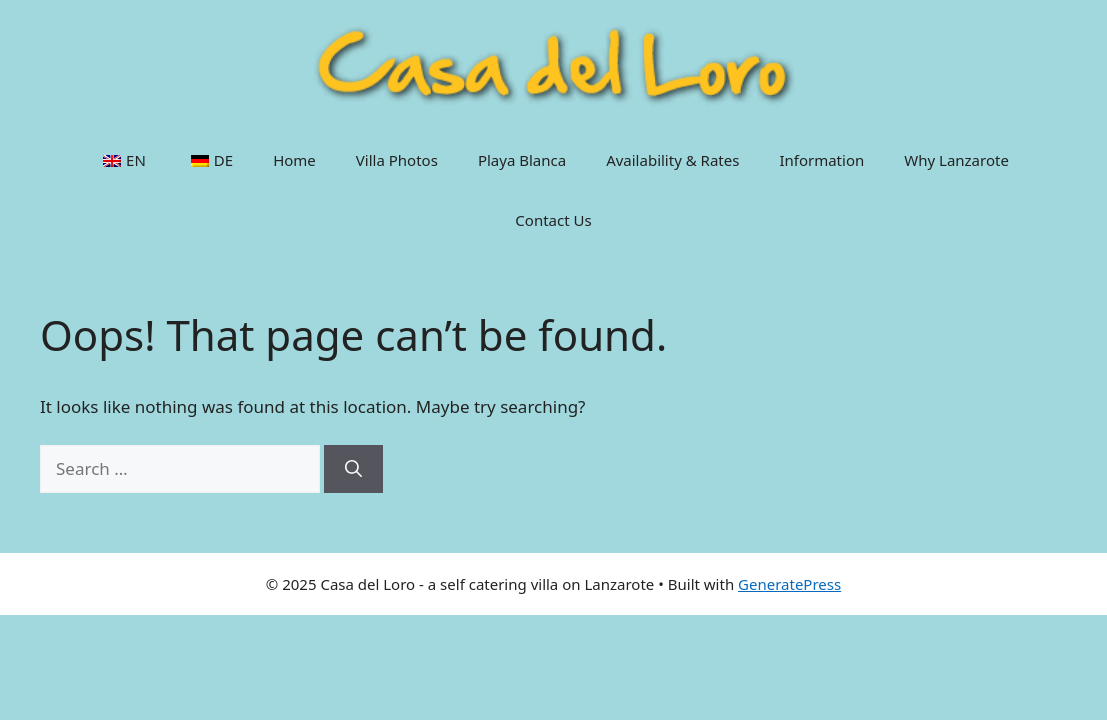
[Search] (353, 469)
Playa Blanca (522, 160)
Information (821, 160)
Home (294, 160)
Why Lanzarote (956, 160)
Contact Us (553, 220)
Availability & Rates (672, 160)
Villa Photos (397, 160)
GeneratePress (789, 584)
